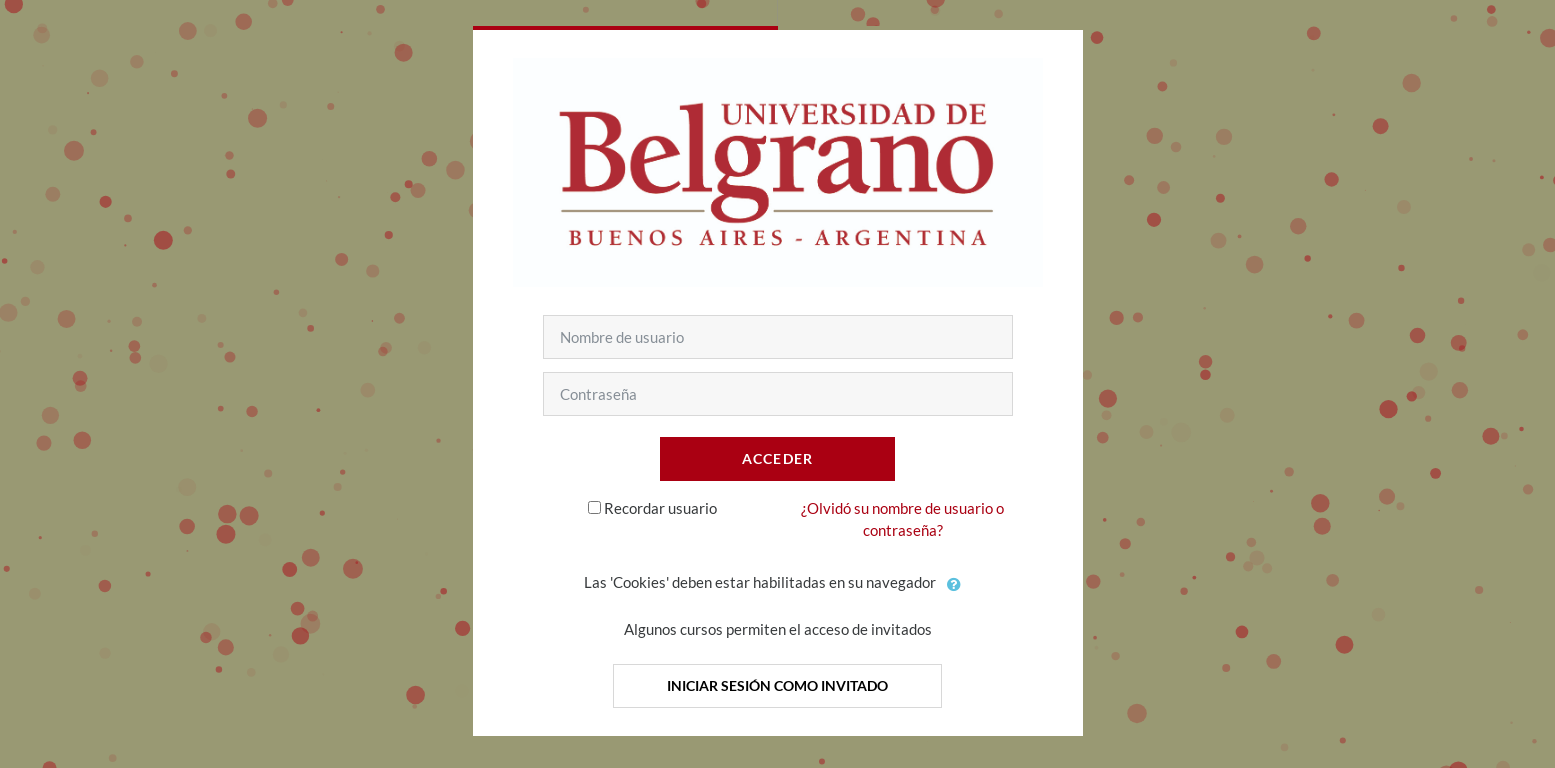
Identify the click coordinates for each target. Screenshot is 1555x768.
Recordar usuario (660, 508)
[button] (955, 584)
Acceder (778, 458)
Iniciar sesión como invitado (777, 685)
